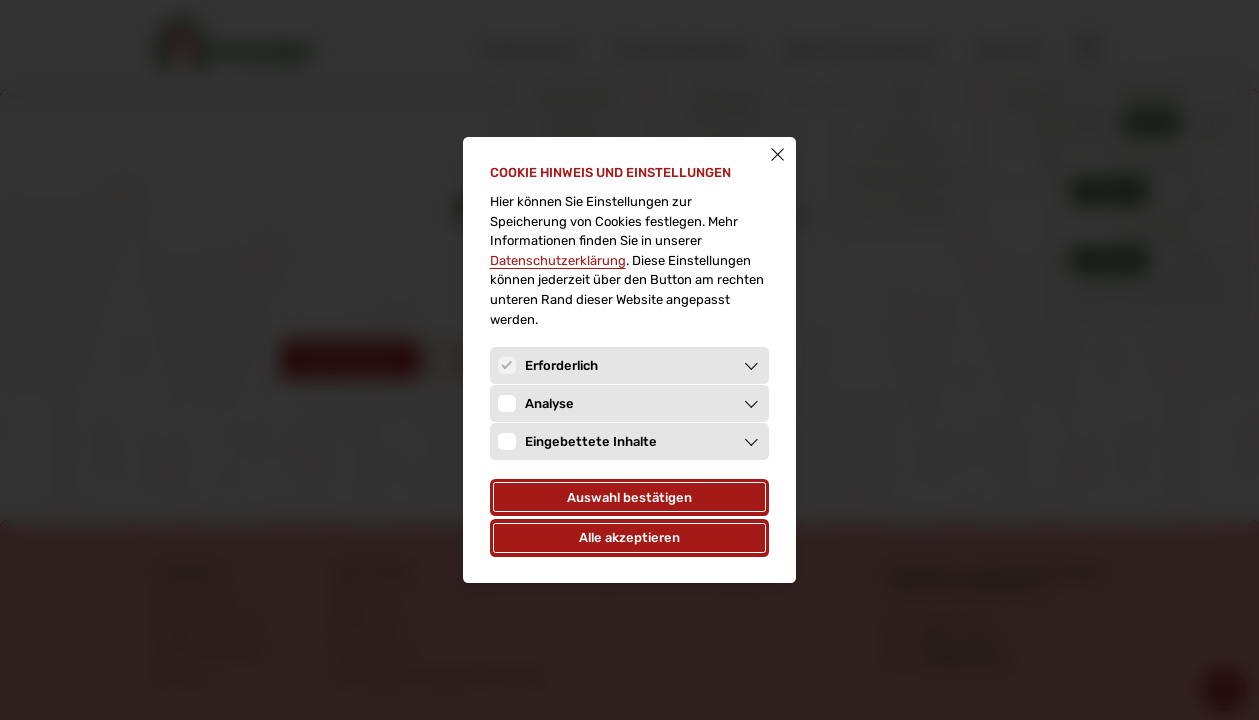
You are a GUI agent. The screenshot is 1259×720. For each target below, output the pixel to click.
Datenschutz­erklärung (558, 260)
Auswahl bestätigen (629, 497)
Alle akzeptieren (629, 537)
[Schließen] (778, 154)
